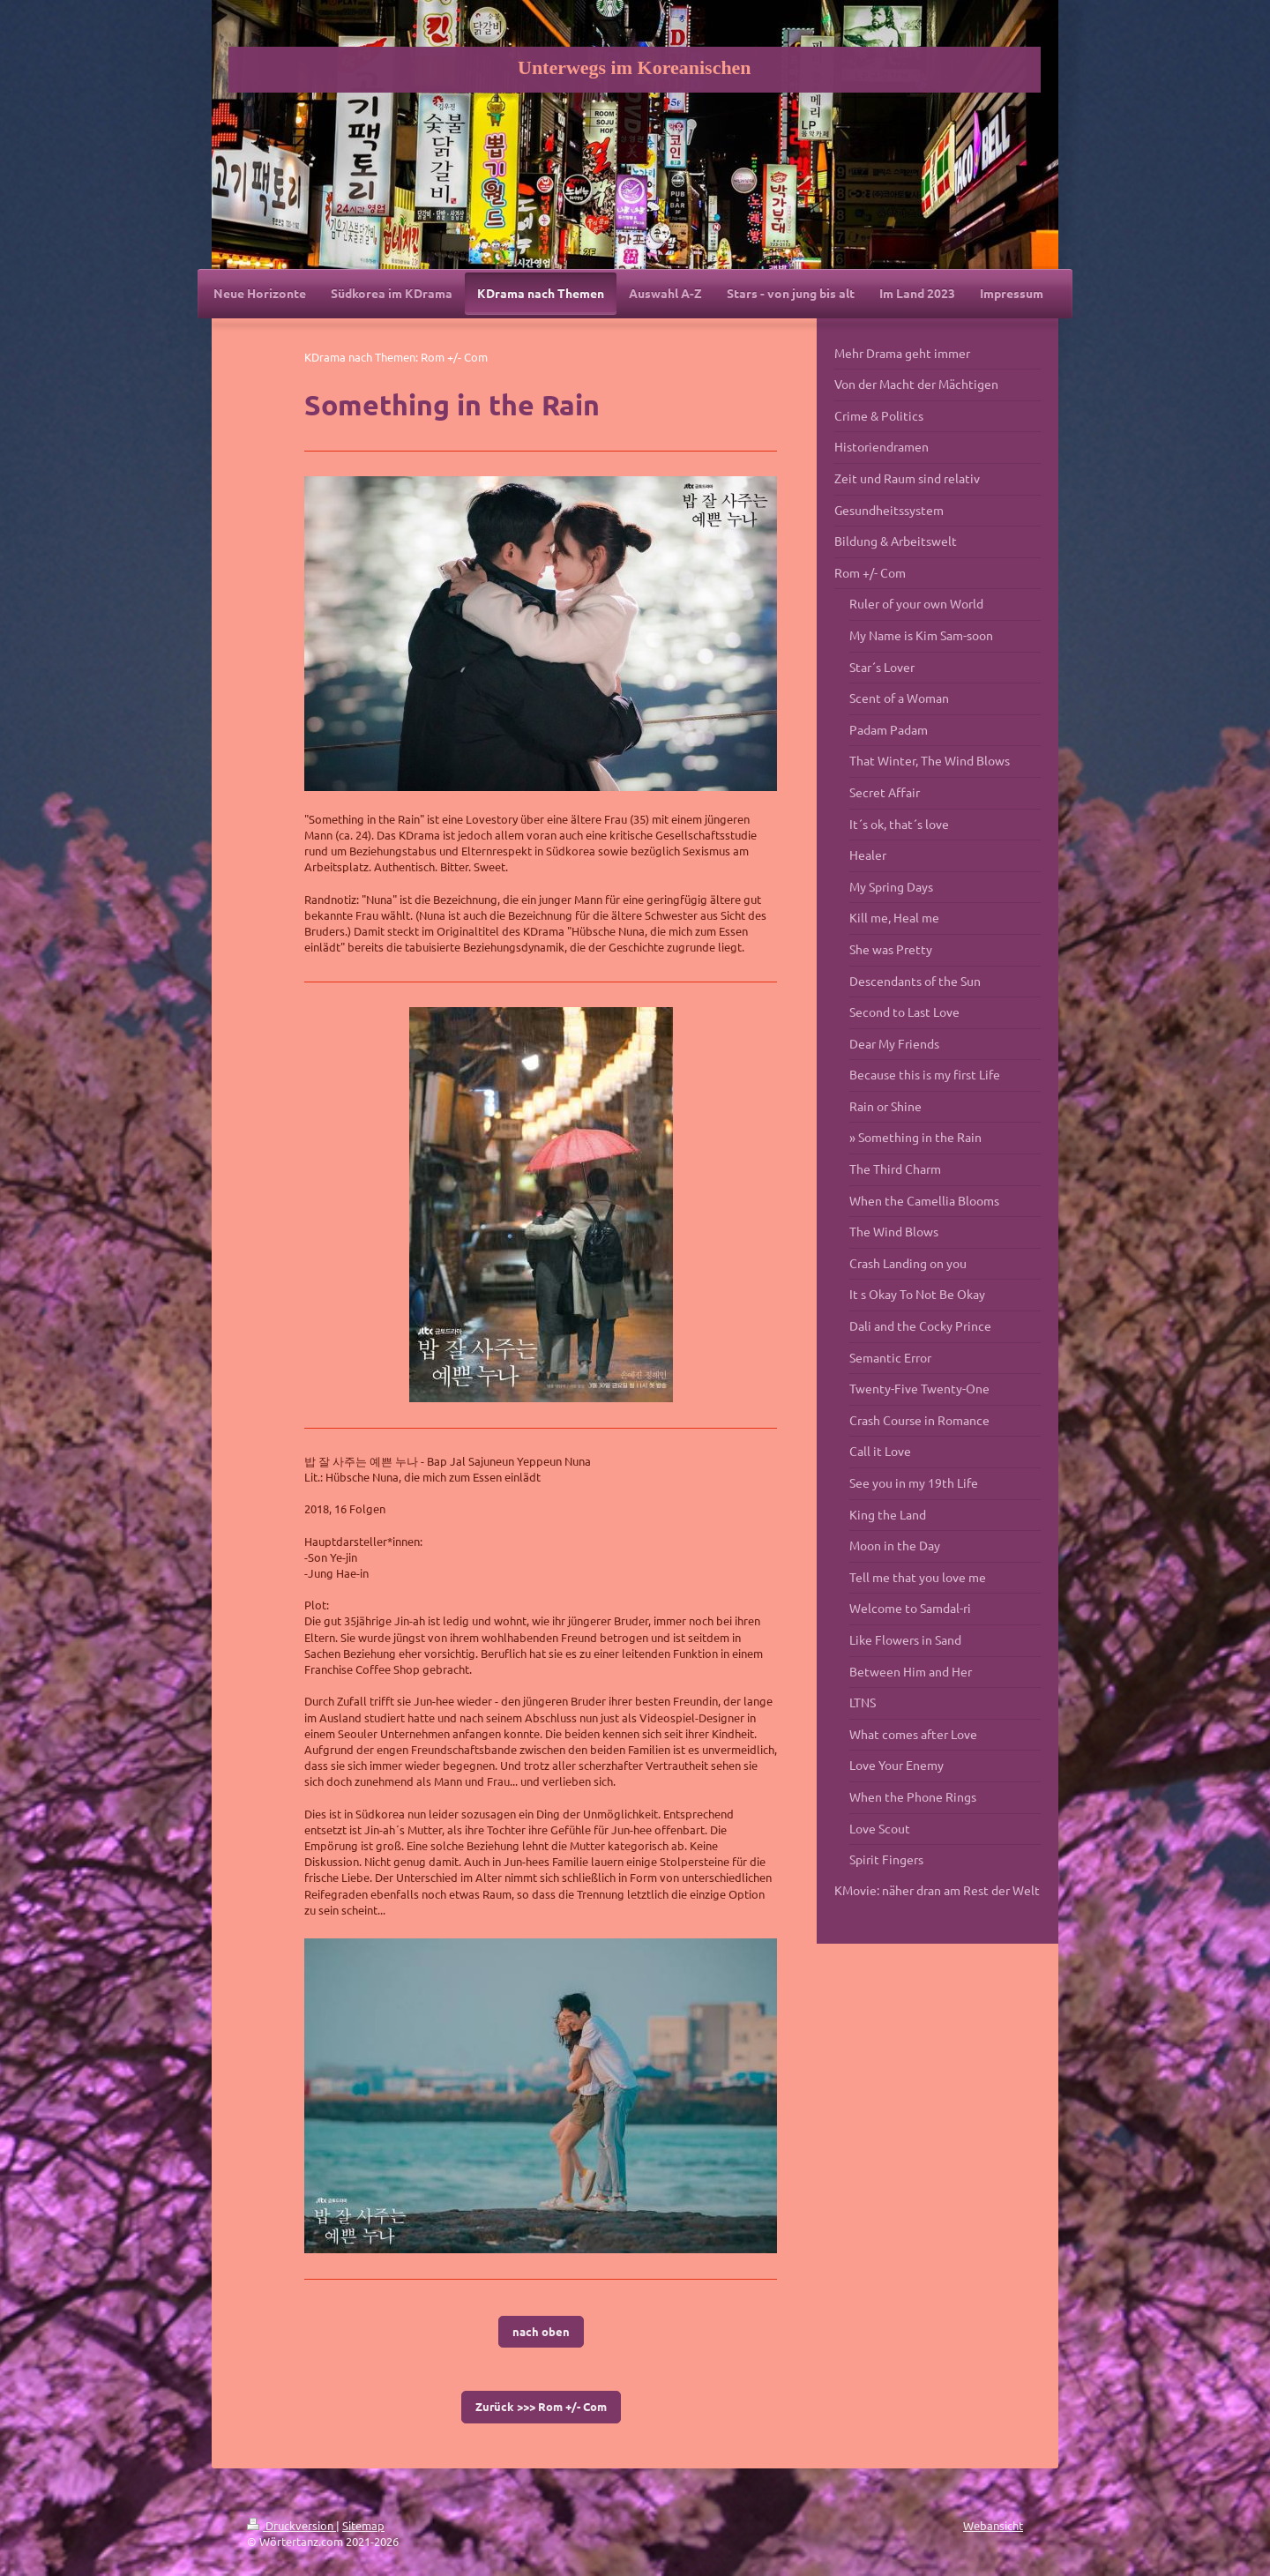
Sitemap (363, 2525)
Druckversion (291, 2525)
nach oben (541, 2331)
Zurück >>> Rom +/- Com (541, 2406)
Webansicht (993, 2525)
